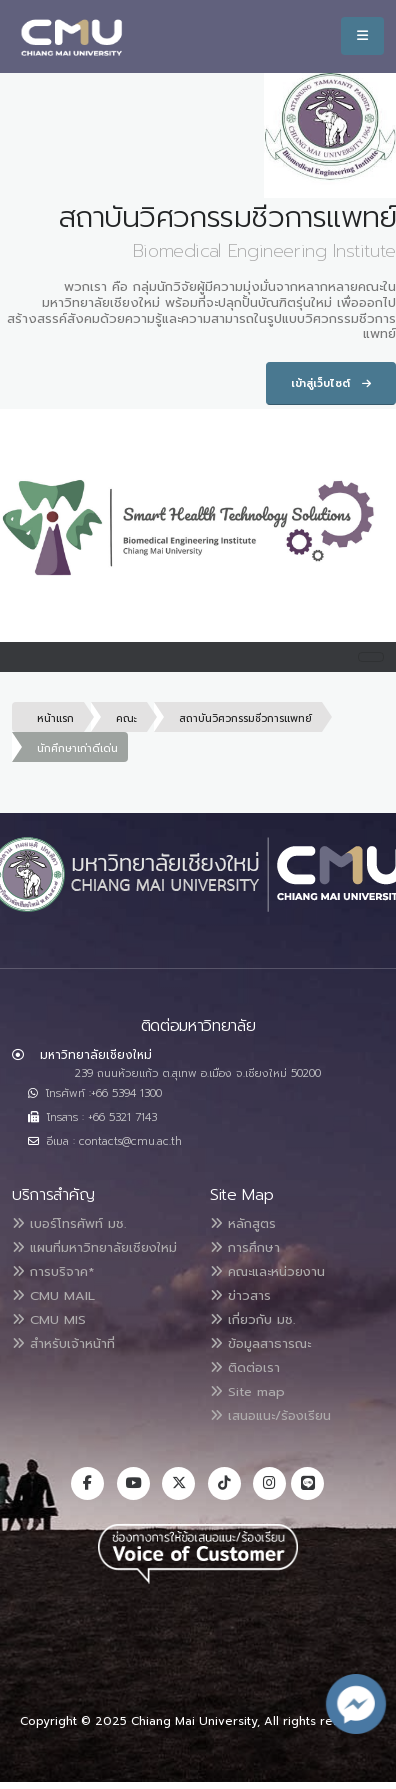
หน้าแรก (55, 718)
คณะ (126, 718)
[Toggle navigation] (371, 657)
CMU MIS (49, 1319)
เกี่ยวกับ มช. (252, 1319)
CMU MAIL (53, 1295)
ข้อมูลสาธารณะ (260, 1343)
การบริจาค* (53, 1271)
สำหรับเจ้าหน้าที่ (63, 1343)
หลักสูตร (243, 1223)
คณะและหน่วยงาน (267, 1271)
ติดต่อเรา (245, 1367)
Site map (247, 1391)
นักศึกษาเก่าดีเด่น (77, 748)
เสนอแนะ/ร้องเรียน (270, 1415)
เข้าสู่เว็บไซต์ (331, 383)
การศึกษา (245, 1247)
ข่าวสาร (240, 1295)
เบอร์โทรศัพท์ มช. (69, 1223)
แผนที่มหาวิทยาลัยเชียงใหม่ (94, 1247)
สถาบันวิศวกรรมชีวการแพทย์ (245, 718)
